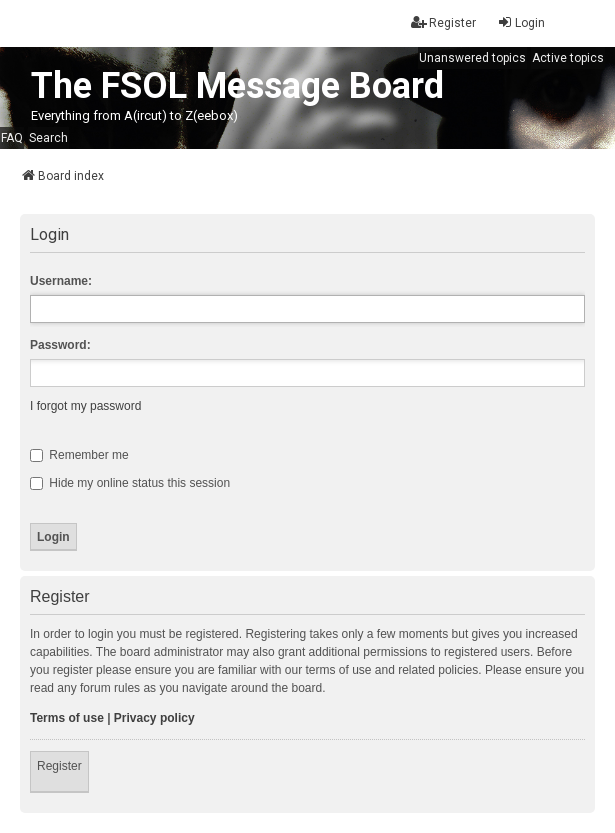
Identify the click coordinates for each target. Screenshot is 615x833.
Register (59, 766)
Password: (60, 345)
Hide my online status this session (130, 483)
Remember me (79, 455)
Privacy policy (154, 718)
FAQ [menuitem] (12, 138)
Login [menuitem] (521, 22)
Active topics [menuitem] (568, 58)
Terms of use (67, 718)
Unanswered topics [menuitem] (472, 58)
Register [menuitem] (443, 22)
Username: (61, 281)
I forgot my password (85, 406)
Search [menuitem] (48, 138)
